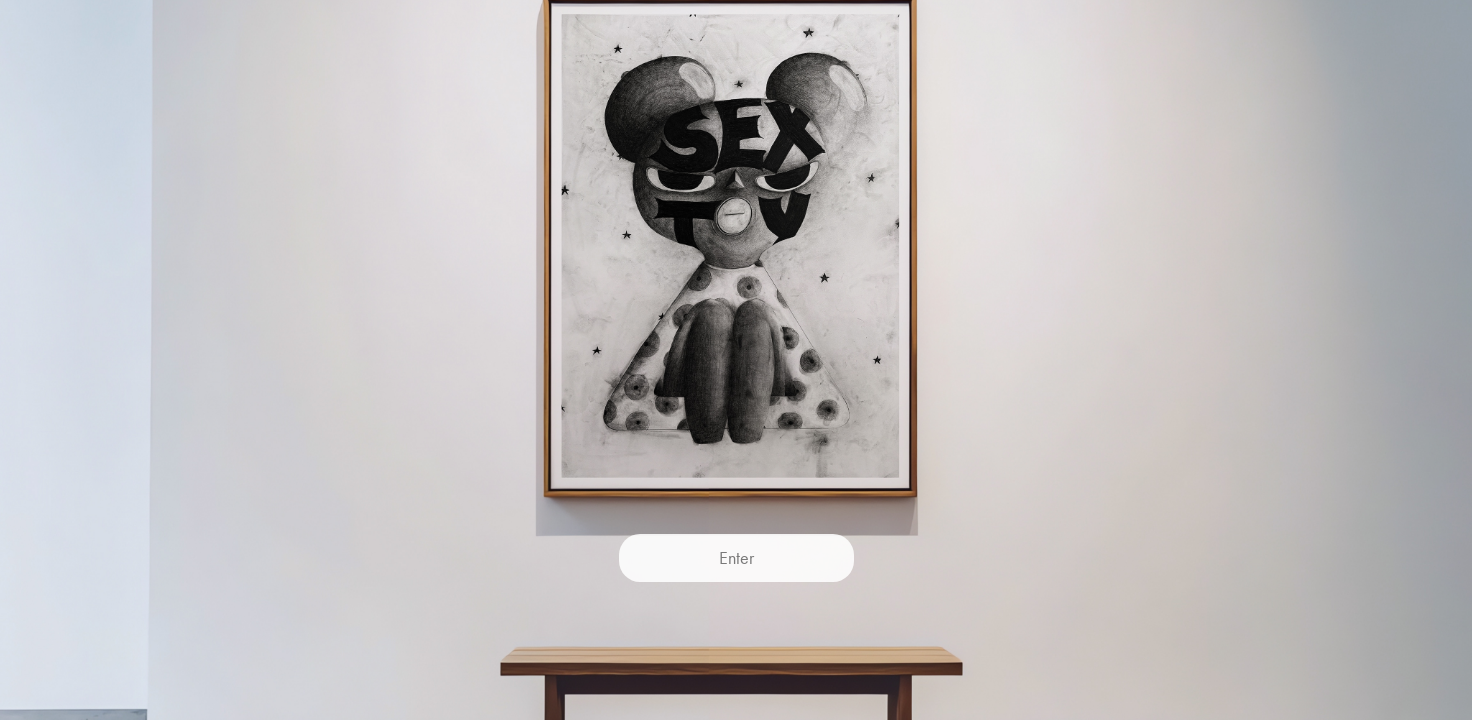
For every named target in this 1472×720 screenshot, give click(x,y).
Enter (736, 558)
